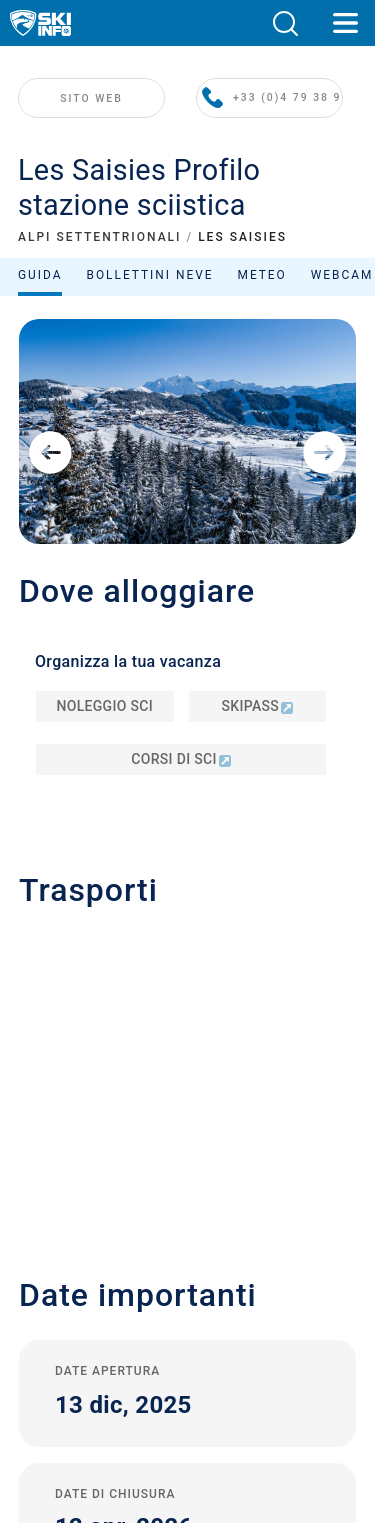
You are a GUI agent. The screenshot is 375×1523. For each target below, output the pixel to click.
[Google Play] (142, 1423)
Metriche (192, 1286)
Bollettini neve (149, 284)
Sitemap (187, 1264)
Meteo (262, 284)
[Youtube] (111, 1369)
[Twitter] (166, 1369)
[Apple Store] (250, 1423)
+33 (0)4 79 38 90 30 (280, 141)
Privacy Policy (188, 1219)
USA (225, 1286)
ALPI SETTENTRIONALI (99, 246)
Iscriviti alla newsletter (187, 1168)
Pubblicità (187, 1137)
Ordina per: (183, 329)
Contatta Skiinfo (187, 1110)
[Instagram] (221, 1369)
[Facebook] (276, 1369)
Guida (40, 284)
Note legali (187, 1197)
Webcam (342, 284)
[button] (285, 23)
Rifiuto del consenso (187, 1309)
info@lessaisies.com (121, 760)
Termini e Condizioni (187, 1242)
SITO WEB (98, 141)
